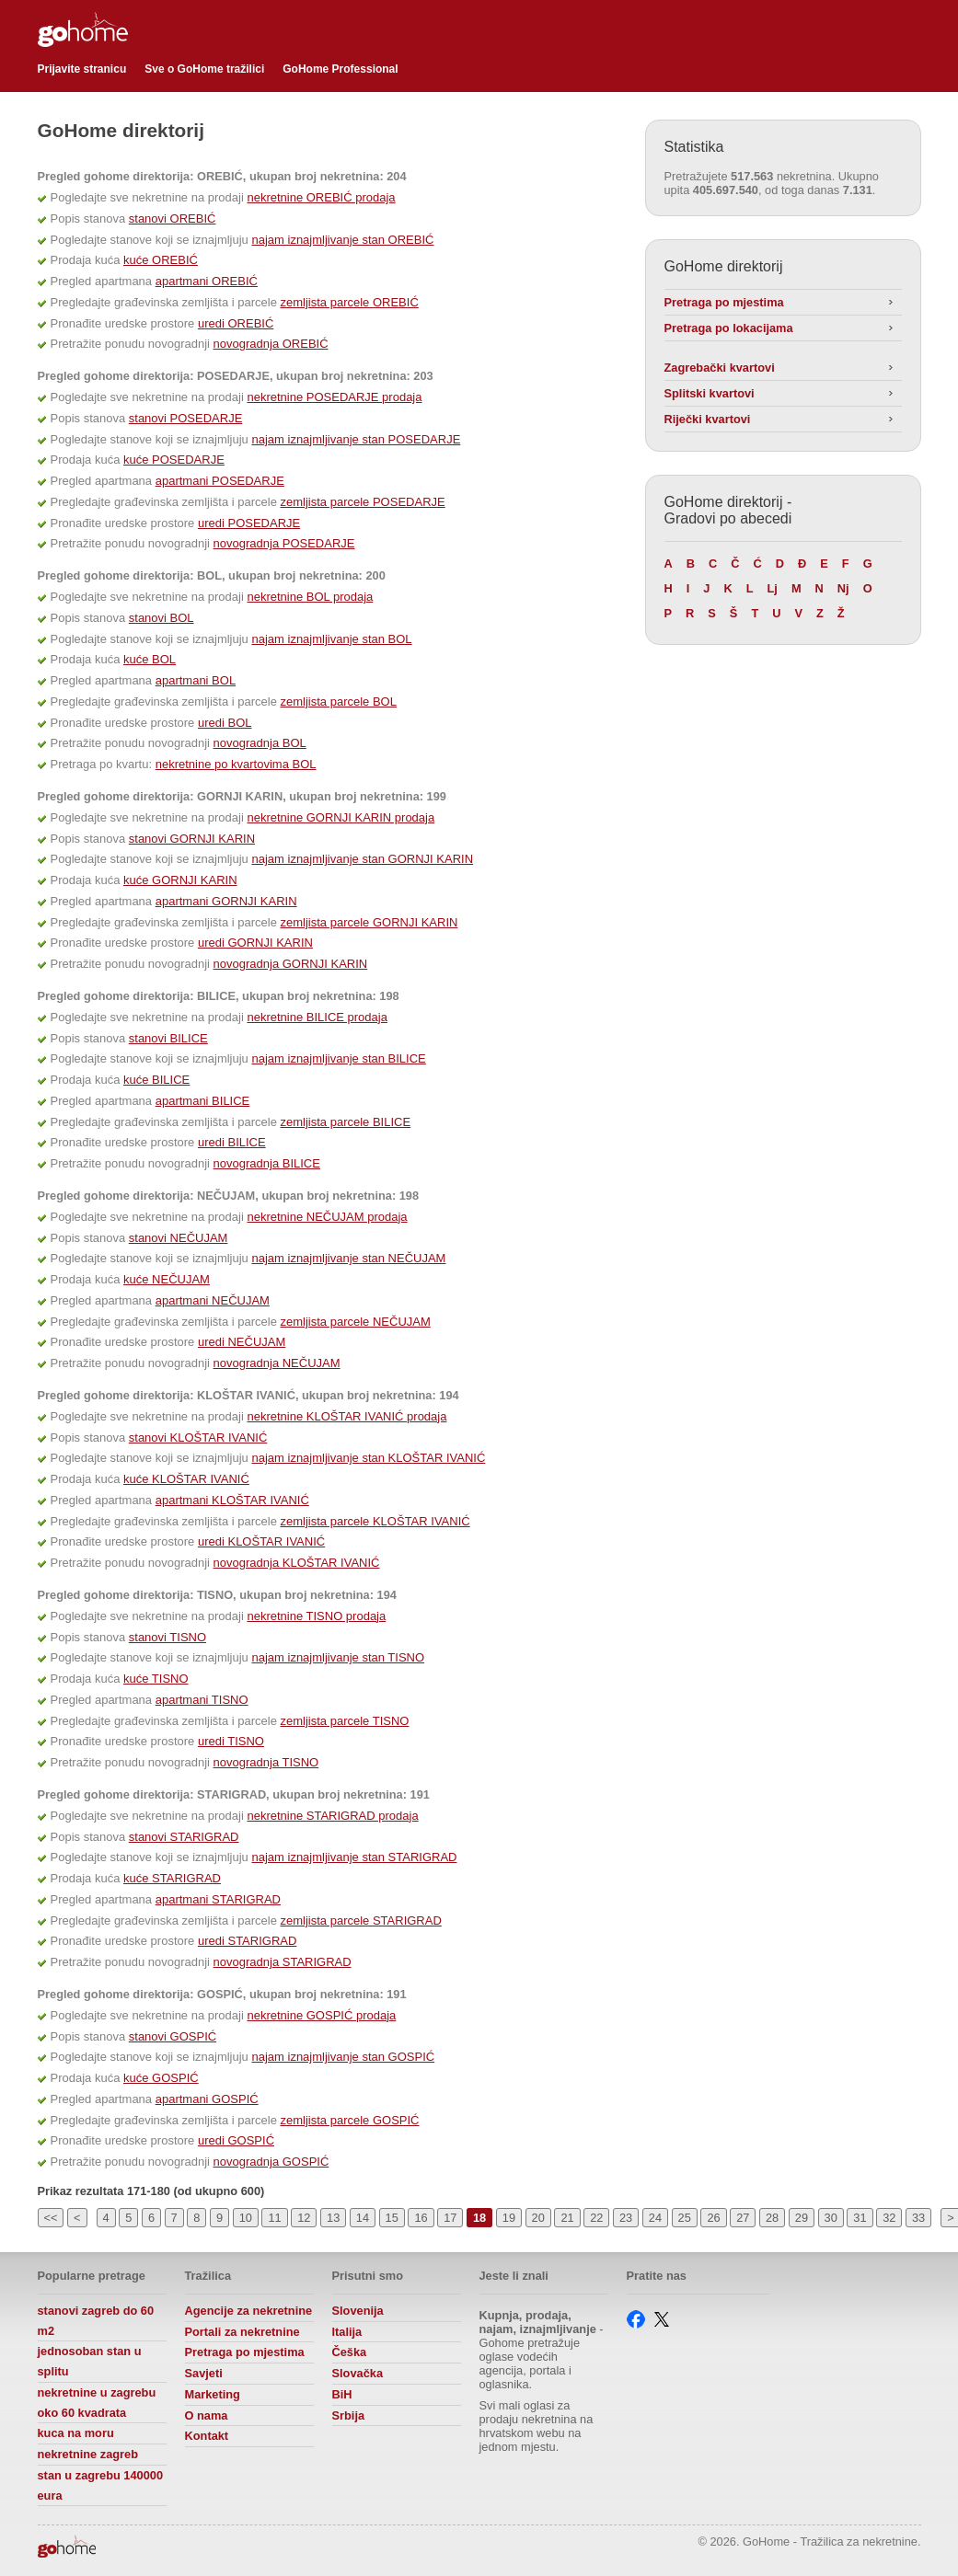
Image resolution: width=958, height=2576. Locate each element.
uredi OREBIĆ (235, 323)
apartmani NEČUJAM (213, 1300)
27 (742, 2218)
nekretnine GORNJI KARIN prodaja (340, 817)
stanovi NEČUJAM (178, 1238)
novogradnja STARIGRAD (283, 1962)
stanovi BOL (161, 618)
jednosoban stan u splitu (90, 2361)
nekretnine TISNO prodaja (316, 1616)
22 (596, 2218)
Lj (773, 588)
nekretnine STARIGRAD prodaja (332, 1816)
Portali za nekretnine (242, 2332)
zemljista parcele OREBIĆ (350, 302)
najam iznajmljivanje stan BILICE (338, 1058)
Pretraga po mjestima (724, 302)
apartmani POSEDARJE (220, 481)
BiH (342, 2394)
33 (918, 2218)
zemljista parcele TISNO (345, 1721)
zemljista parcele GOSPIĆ (350, 2120)
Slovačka (358, 2373)
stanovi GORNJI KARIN (192, 838)
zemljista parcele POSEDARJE (363, 502)
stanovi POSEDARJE (186, 418)
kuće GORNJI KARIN (180, 880)
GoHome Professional (340, 69)
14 (362, 2218)
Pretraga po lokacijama (728, 328)
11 (274, 2218)
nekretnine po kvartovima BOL (236, 764)
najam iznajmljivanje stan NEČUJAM (348, 1258)
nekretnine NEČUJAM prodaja (327, 1217)
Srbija (348, 2415)
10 (245, 2218)
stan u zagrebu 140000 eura (101, 2485)
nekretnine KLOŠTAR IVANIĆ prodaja (346, 1416)
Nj (843, 588)
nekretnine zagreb (88, 2454)
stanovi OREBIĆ (172, 218)
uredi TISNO (231, 1741)
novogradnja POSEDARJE (284, 543)
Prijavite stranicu (82, 69)
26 (713, 2218)
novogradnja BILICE (267, 1163)
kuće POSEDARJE (174, 459)
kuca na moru (76, 2433)
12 (303, 2218)
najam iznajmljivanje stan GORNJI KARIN (362, 859)
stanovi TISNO (167, 1637)
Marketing (212, 2394)
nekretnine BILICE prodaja (317, 1017)
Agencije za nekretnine (249, 2310)
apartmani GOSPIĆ (207, 2099)
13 (333, 2218)
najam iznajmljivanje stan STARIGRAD (353, 1857)
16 (420, 2218)
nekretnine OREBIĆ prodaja (321, 197)
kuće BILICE (156, 1080)
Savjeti (204, 2373)
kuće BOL (149, 659)
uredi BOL (225, 723)
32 (889, 2218)
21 (566, 2218)
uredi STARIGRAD (247, 1941)
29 (801, 2218)
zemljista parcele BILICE (346, 1122)
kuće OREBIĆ (160, 260)
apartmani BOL (196, 680)
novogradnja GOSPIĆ (271, 2161)
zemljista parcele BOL (339, 701)
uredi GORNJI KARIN (255, 942)
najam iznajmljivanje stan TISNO (337, 1657)
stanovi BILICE (168, 1038)
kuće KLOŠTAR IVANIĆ (186, 1479)
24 (655, 2218)
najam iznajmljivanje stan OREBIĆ (342, 240)
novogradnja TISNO (266, 1762)
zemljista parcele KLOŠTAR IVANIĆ (375, 1521)
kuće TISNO (156, 1678)
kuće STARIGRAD (172, 1878)
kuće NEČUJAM (166, 1279)
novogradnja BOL (260, 743)
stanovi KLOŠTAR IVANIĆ (198, 1437)
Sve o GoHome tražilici (204, 69)
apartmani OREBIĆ (207, 281)
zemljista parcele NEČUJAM (356, 1321)
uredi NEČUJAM (241, 1342)
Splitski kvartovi (709, 393)
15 (392, 2218)
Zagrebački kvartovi (719, 367)
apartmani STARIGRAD (218, 1899)
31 (859, 2218)
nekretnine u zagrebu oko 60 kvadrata (97, 2403)
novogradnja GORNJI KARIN (291, 964)
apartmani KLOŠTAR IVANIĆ (232, 1500)
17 (450, 2218)
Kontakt (207, 2436)
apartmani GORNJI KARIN (226, 901)
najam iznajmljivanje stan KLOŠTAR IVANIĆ (368, 1458)
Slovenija (358, 2310)
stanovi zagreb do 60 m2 (96, 2321)
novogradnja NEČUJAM (277, 1363)
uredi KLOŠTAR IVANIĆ (261, 1541)
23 (625, 2218)
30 (831, 2218)
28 (772, 2218)
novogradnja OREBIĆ (271, 344)
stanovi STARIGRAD (184, 1837)
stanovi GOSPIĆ (172, 2036)
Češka (349, 2352)
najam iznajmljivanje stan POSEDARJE (355, 439)
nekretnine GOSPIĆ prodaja (321, 2015)
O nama (206, 2415)
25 (684, 2218)
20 (538, 2218)
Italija (347, 2332)
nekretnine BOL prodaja (310, 597)
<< (51, 2218)
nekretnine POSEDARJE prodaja (334, 397)
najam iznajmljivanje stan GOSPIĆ (342, 2057)
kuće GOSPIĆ (161, 2078)
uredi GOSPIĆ (236, 2140)
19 (508, 2218)
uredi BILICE (232, 1142)
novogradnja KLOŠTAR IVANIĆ (297, 1563)
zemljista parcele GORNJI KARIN (369, 922)
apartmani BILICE (203, 1101)
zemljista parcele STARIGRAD (361, 1920)
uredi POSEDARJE (249, 523)
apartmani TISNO (202, 1700)
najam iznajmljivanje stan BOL (331, 639)
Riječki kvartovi (707, 419)
